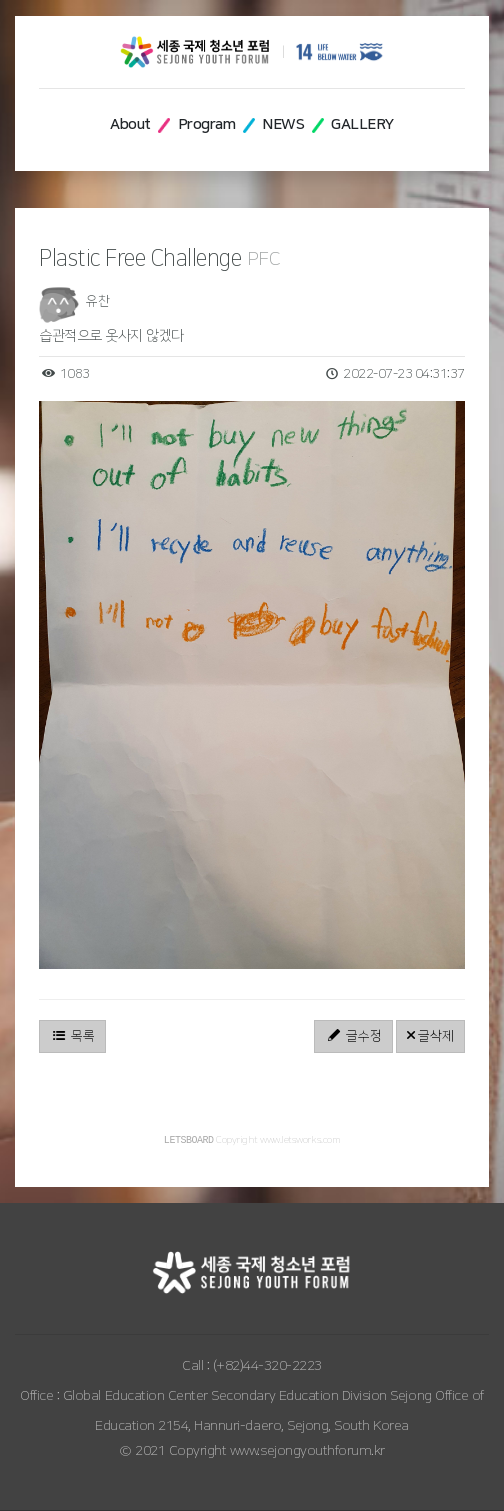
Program (207, 124)
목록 (72, 1036)
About (130, 124)
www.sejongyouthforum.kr (307, 1452)
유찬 (97, 301)
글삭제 (430, 1036)
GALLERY (362, 124)
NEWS (283, 124)
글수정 (353, 1036)
